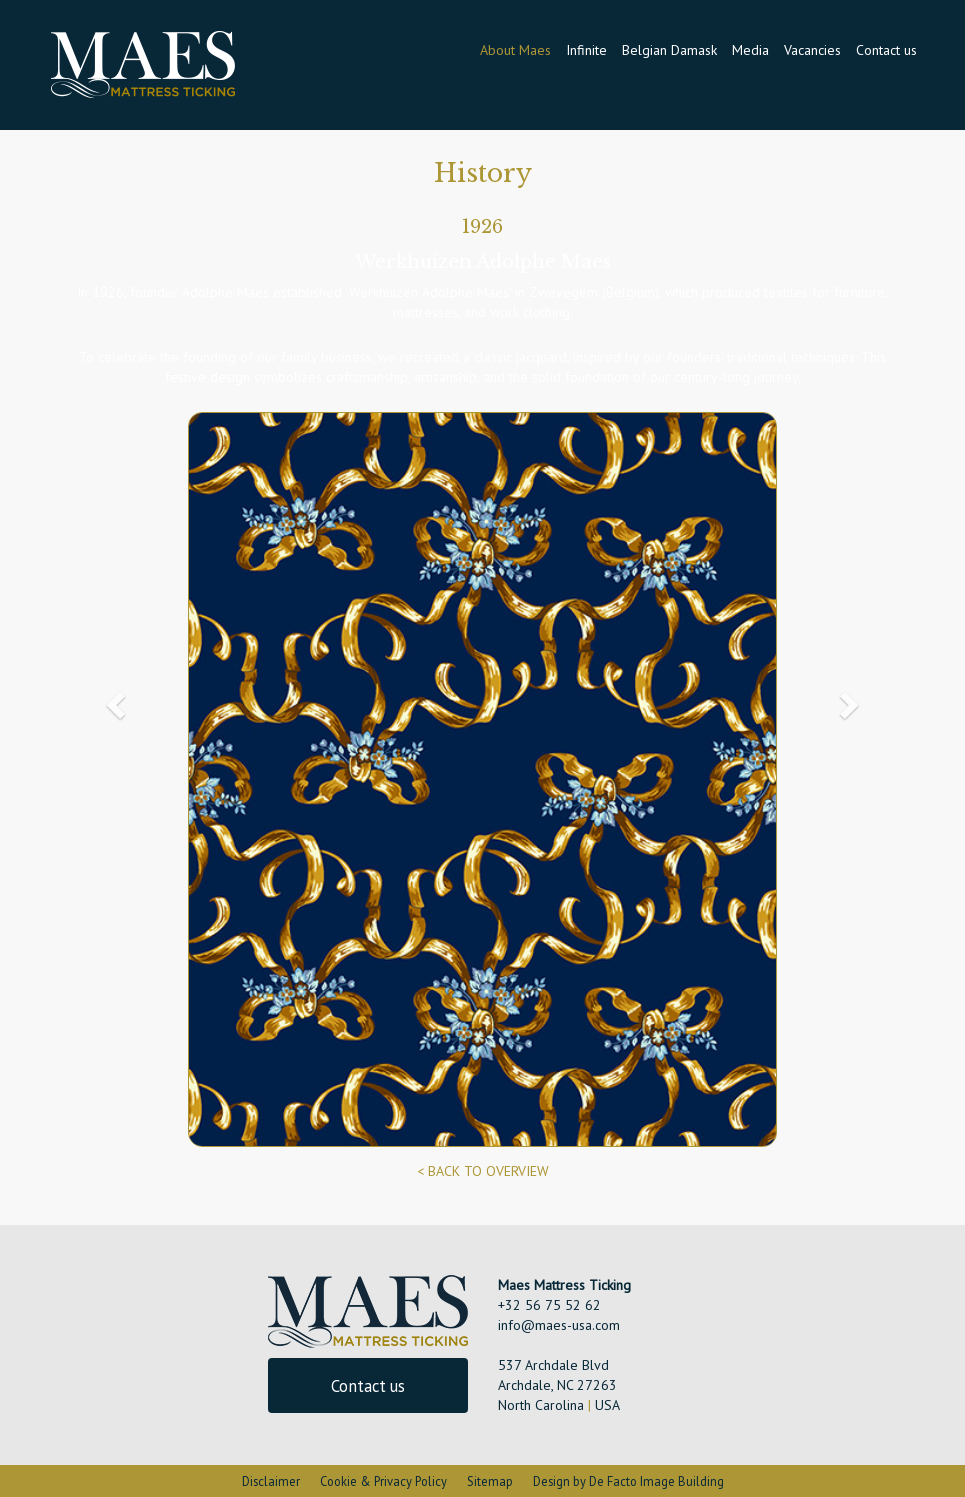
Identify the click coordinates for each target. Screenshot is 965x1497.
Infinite (586, 50)
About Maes (515, 50)
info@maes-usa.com (559, 1325)
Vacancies (812, 50)
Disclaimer (271, 1481)
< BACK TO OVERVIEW (483, 1171)
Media (750, 50)
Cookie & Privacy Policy (383, 1481)
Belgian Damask (669, 50)
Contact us (886, 50)
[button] (113, 699)
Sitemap (490, 1481)
